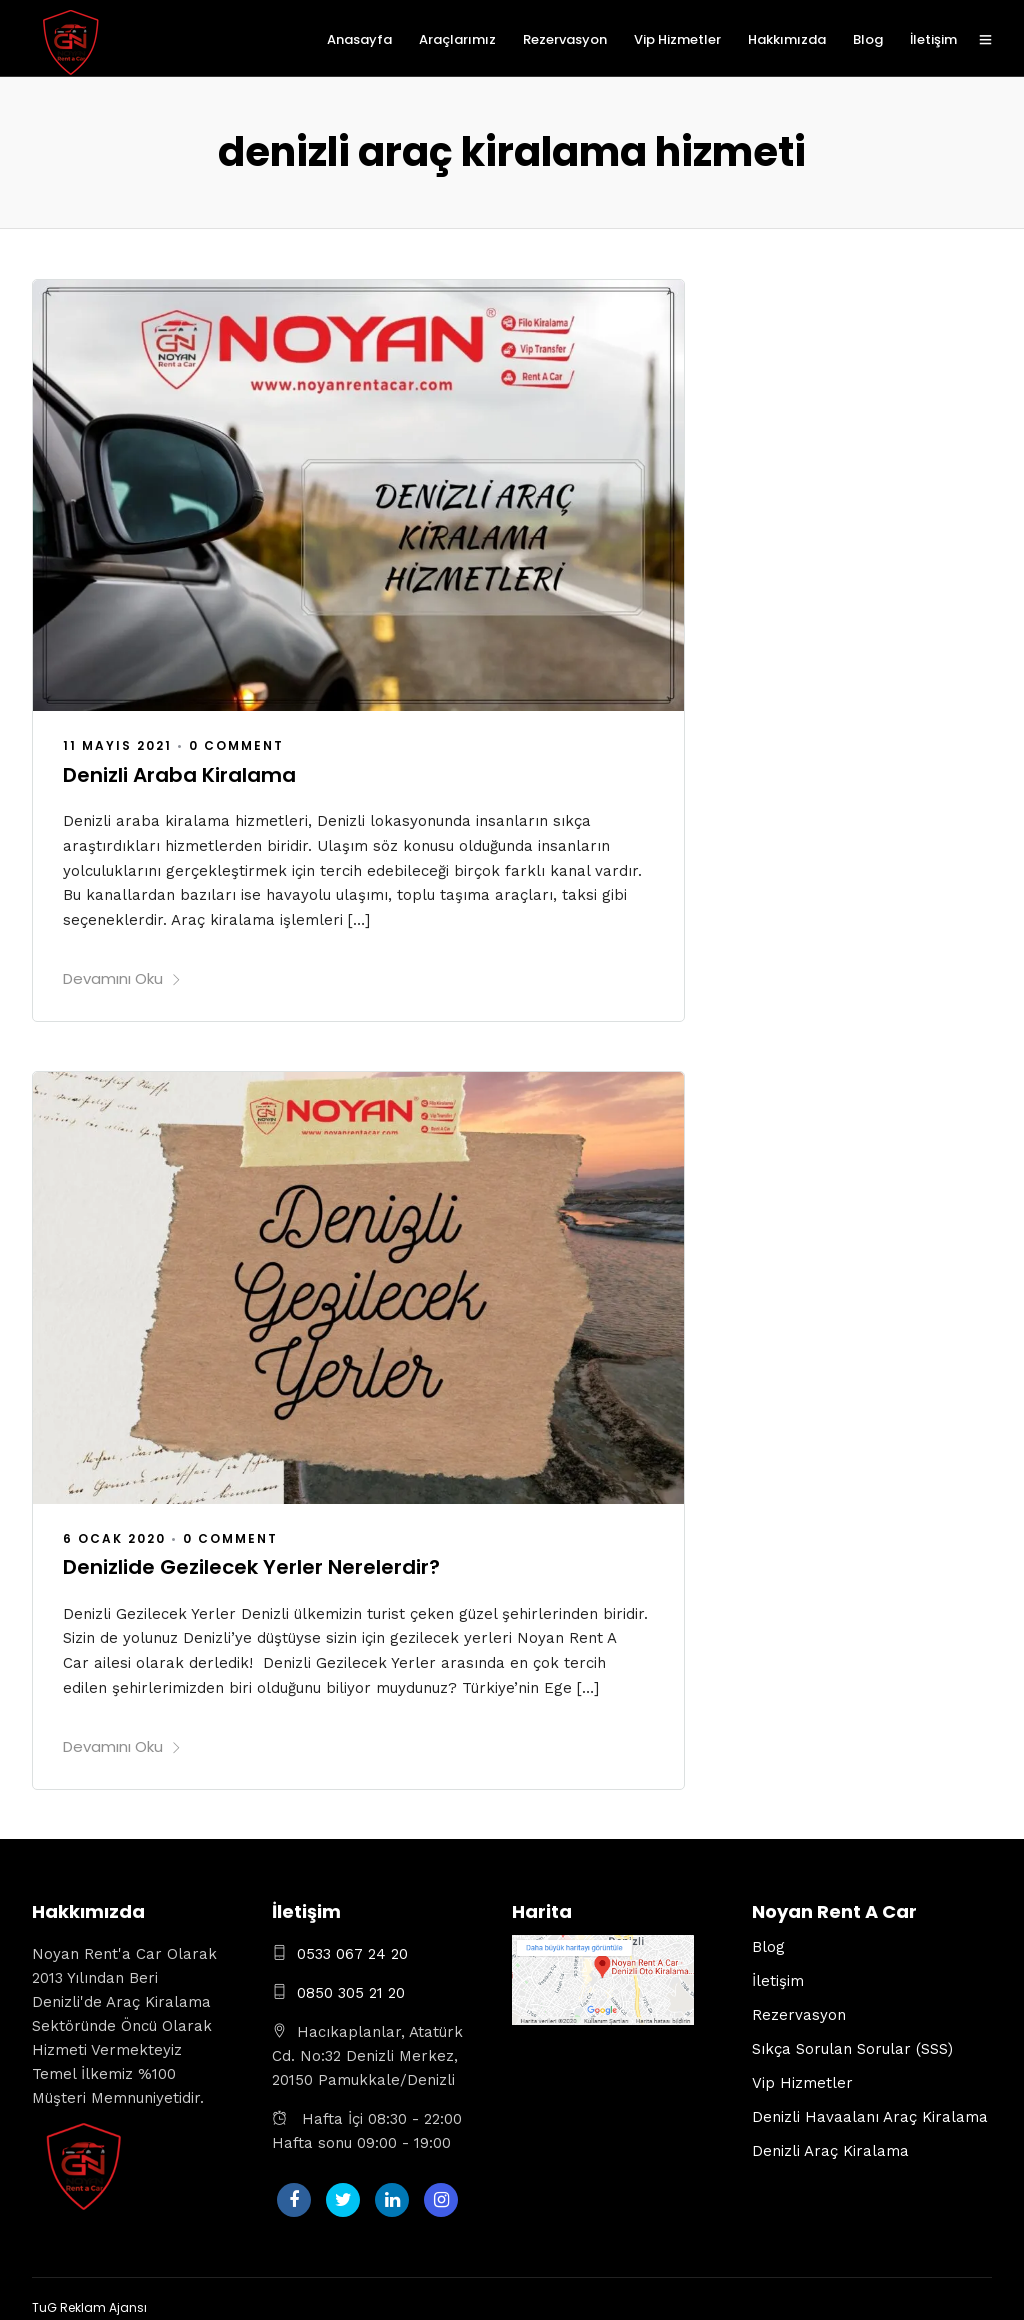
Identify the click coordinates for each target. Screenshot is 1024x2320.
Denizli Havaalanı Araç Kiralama (870, 2108)
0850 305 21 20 (351, 1984)
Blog (868, 39)
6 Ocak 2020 (114, 1532)
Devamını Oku (122, 973)
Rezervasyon (565, 39)
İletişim (933, 39)
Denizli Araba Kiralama (179, 773)
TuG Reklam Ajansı (89, 2298)
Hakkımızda (787, 39)
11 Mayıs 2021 (117, 744)
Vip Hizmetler (677, 39)
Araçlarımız (457, 39)
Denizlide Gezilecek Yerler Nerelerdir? (251, 1562)
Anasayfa (359, 39)
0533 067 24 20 (352, 1945)
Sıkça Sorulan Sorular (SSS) (852, 2040)
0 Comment (236, 744)
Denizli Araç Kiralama (830, 2142)
